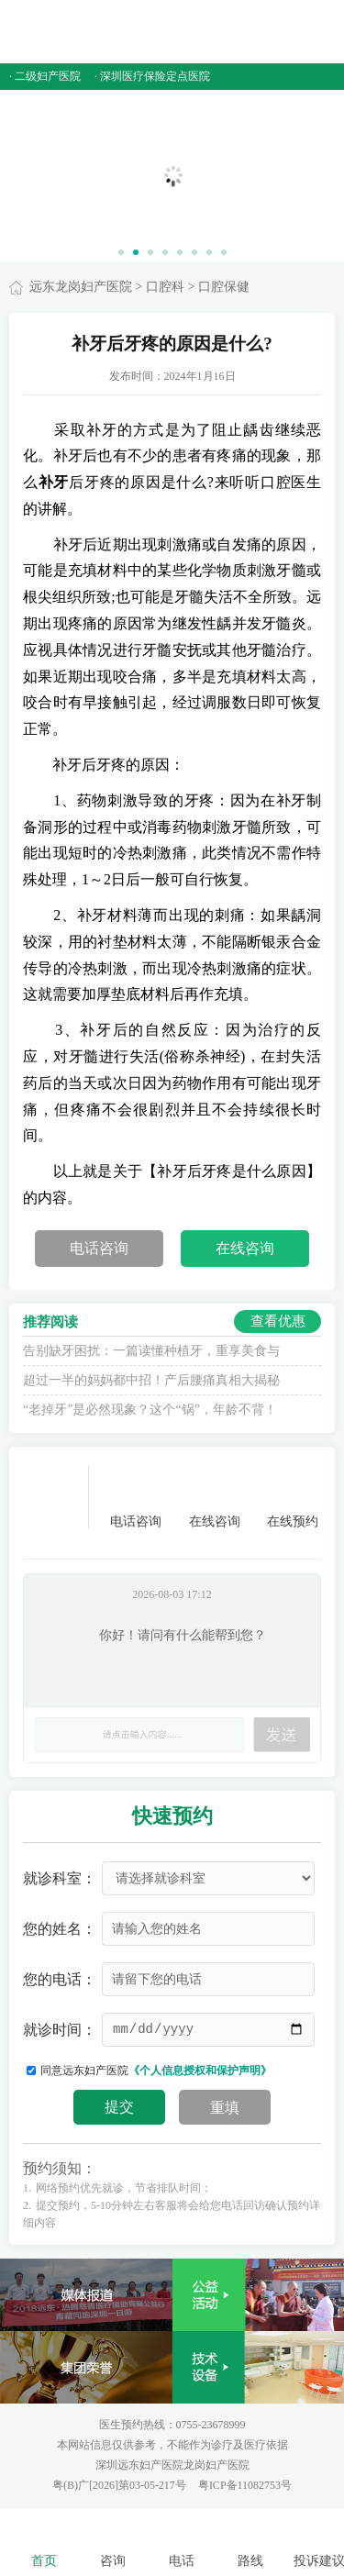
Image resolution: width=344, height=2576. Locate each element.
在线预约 (292, 1496)
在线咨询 (245, 1248)
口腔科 (165, 287)
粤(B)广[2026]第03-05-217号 (120, 2485)
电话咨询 (99, 1248)
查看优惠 (277, 1321)
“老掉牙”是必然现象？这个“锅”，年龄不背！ (150, 1409)
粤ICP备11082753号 (245, 2485)
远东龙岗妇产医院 (80, 287)
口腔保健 (224, 287)
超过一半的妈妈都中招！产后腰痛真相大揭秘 (151, 1380)
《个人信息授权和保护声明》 (200, 2070)
